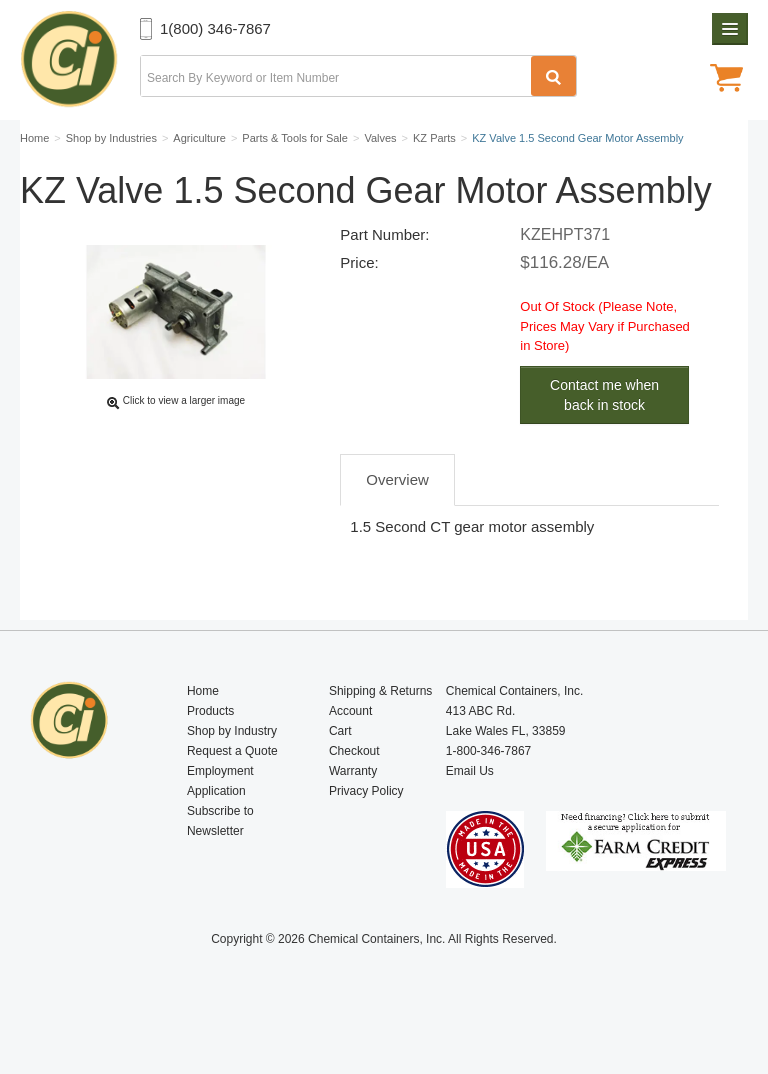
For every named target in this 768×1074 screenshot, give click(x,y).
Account (350, 746)
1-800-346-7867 (488, 786)
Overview (397, 526)
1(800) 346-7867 (215, 28)
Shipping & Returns (380, 726)
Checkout (354, 786)
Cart (340, 766)
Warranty (353, 806)
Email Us (470, 806)
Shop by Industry (232, 766)
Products (210, 746)
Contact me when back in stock (604, 442)
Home (203, 726)
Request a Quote (232, 786)
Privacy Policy (366, 826)
